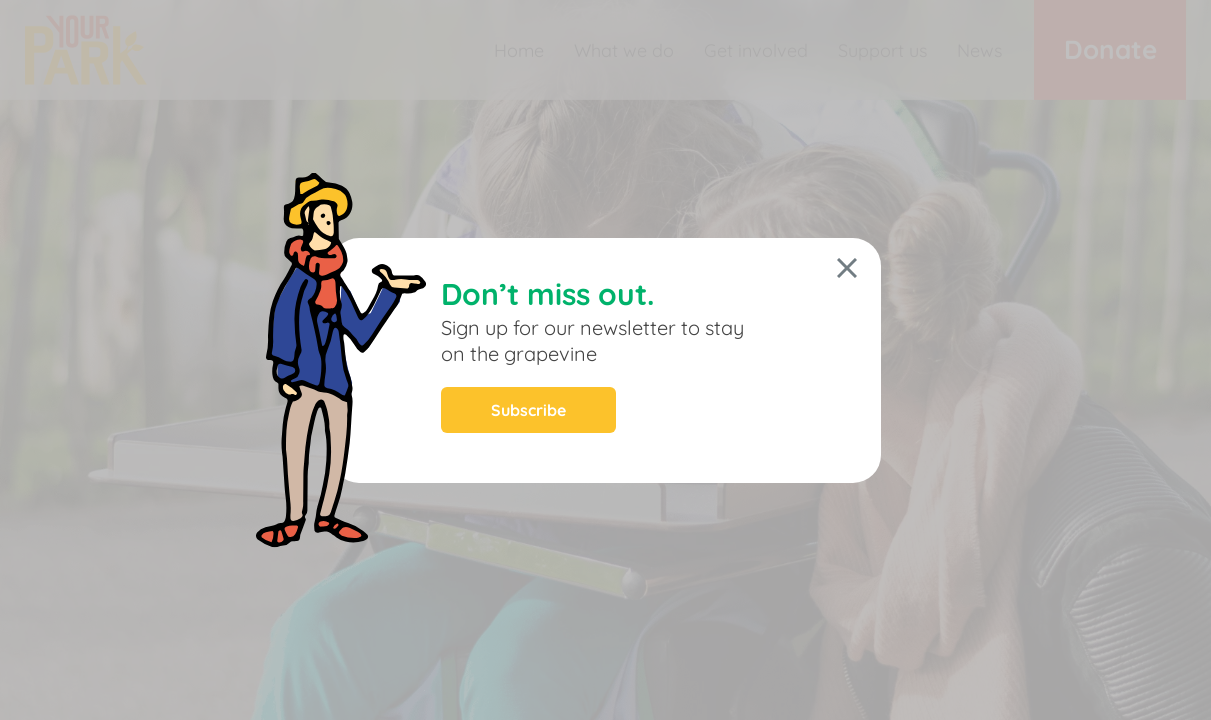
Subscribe (528, 410)
